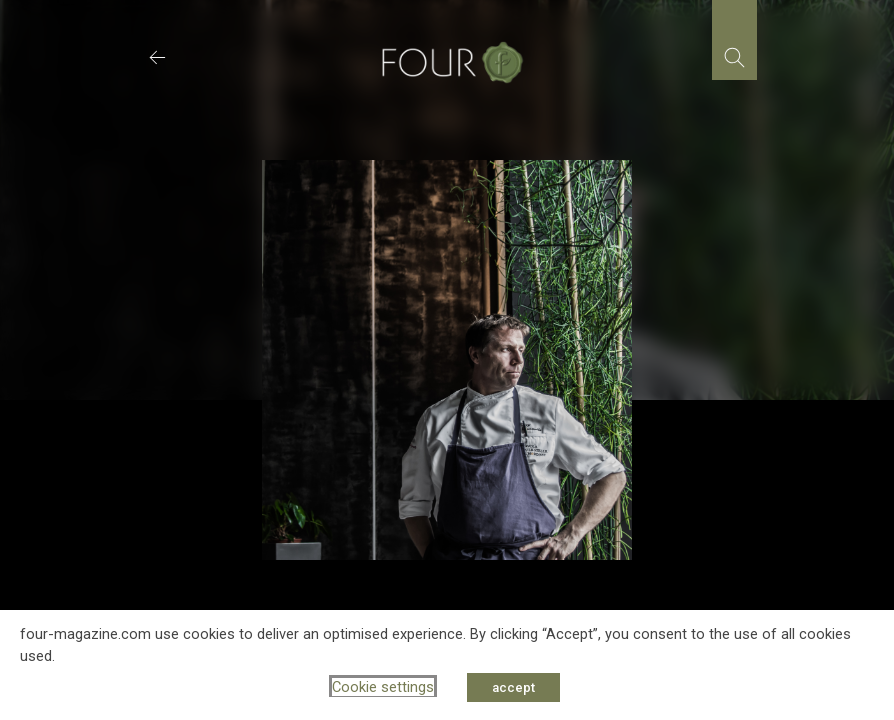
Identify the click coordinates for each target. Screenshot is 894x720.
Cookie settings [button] (383, 687)
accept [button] (513, 687)
